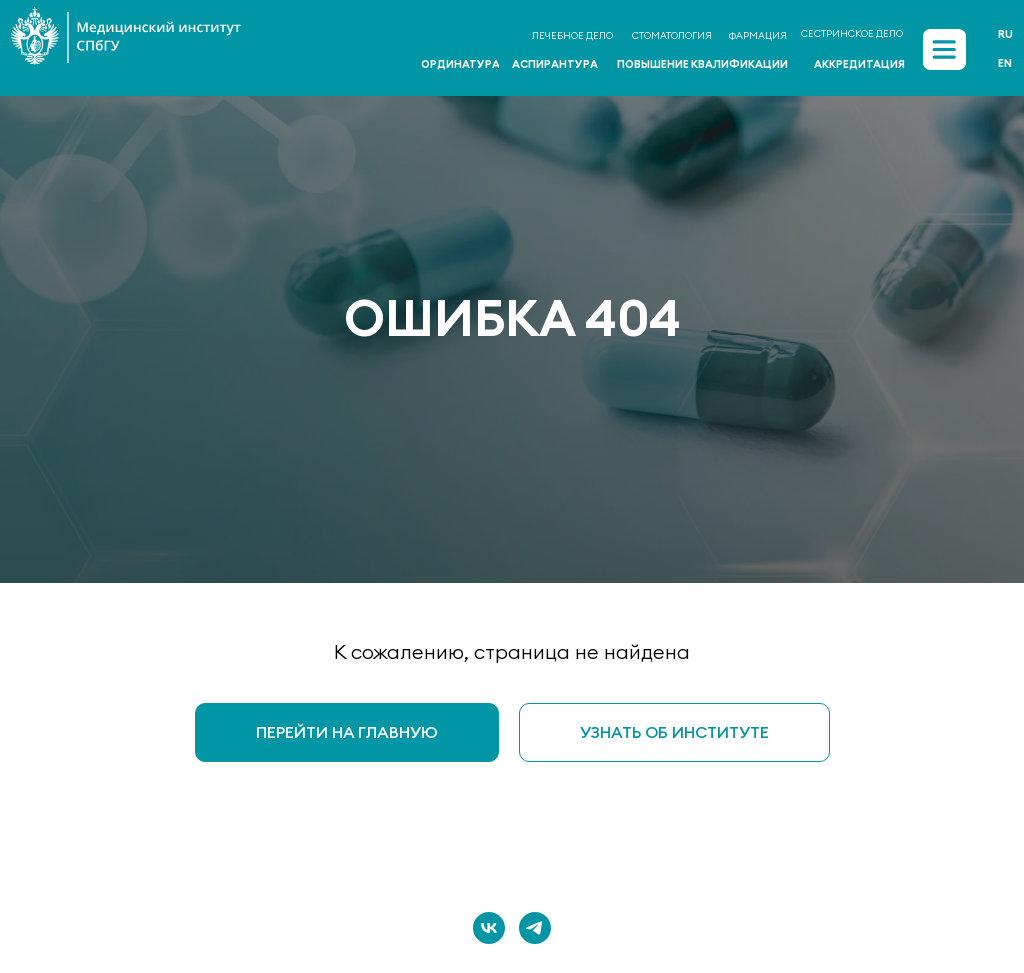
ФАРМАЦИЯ (758, 35)
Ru (1005, 34)
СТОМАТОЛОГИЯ (672, 35)
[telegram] (535, 928)
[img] (944, 50)
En (1005, 63)
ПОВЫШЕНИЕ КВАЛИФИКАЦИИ (702, 64)
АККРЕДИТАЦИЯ (859, 64)
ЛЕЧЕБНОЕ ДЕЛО (572, 35)
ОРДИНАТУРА (460, 64)
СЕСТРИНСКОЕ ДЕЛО (852, 33)
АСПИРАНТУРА (555, 64)
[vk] (489, 928)
